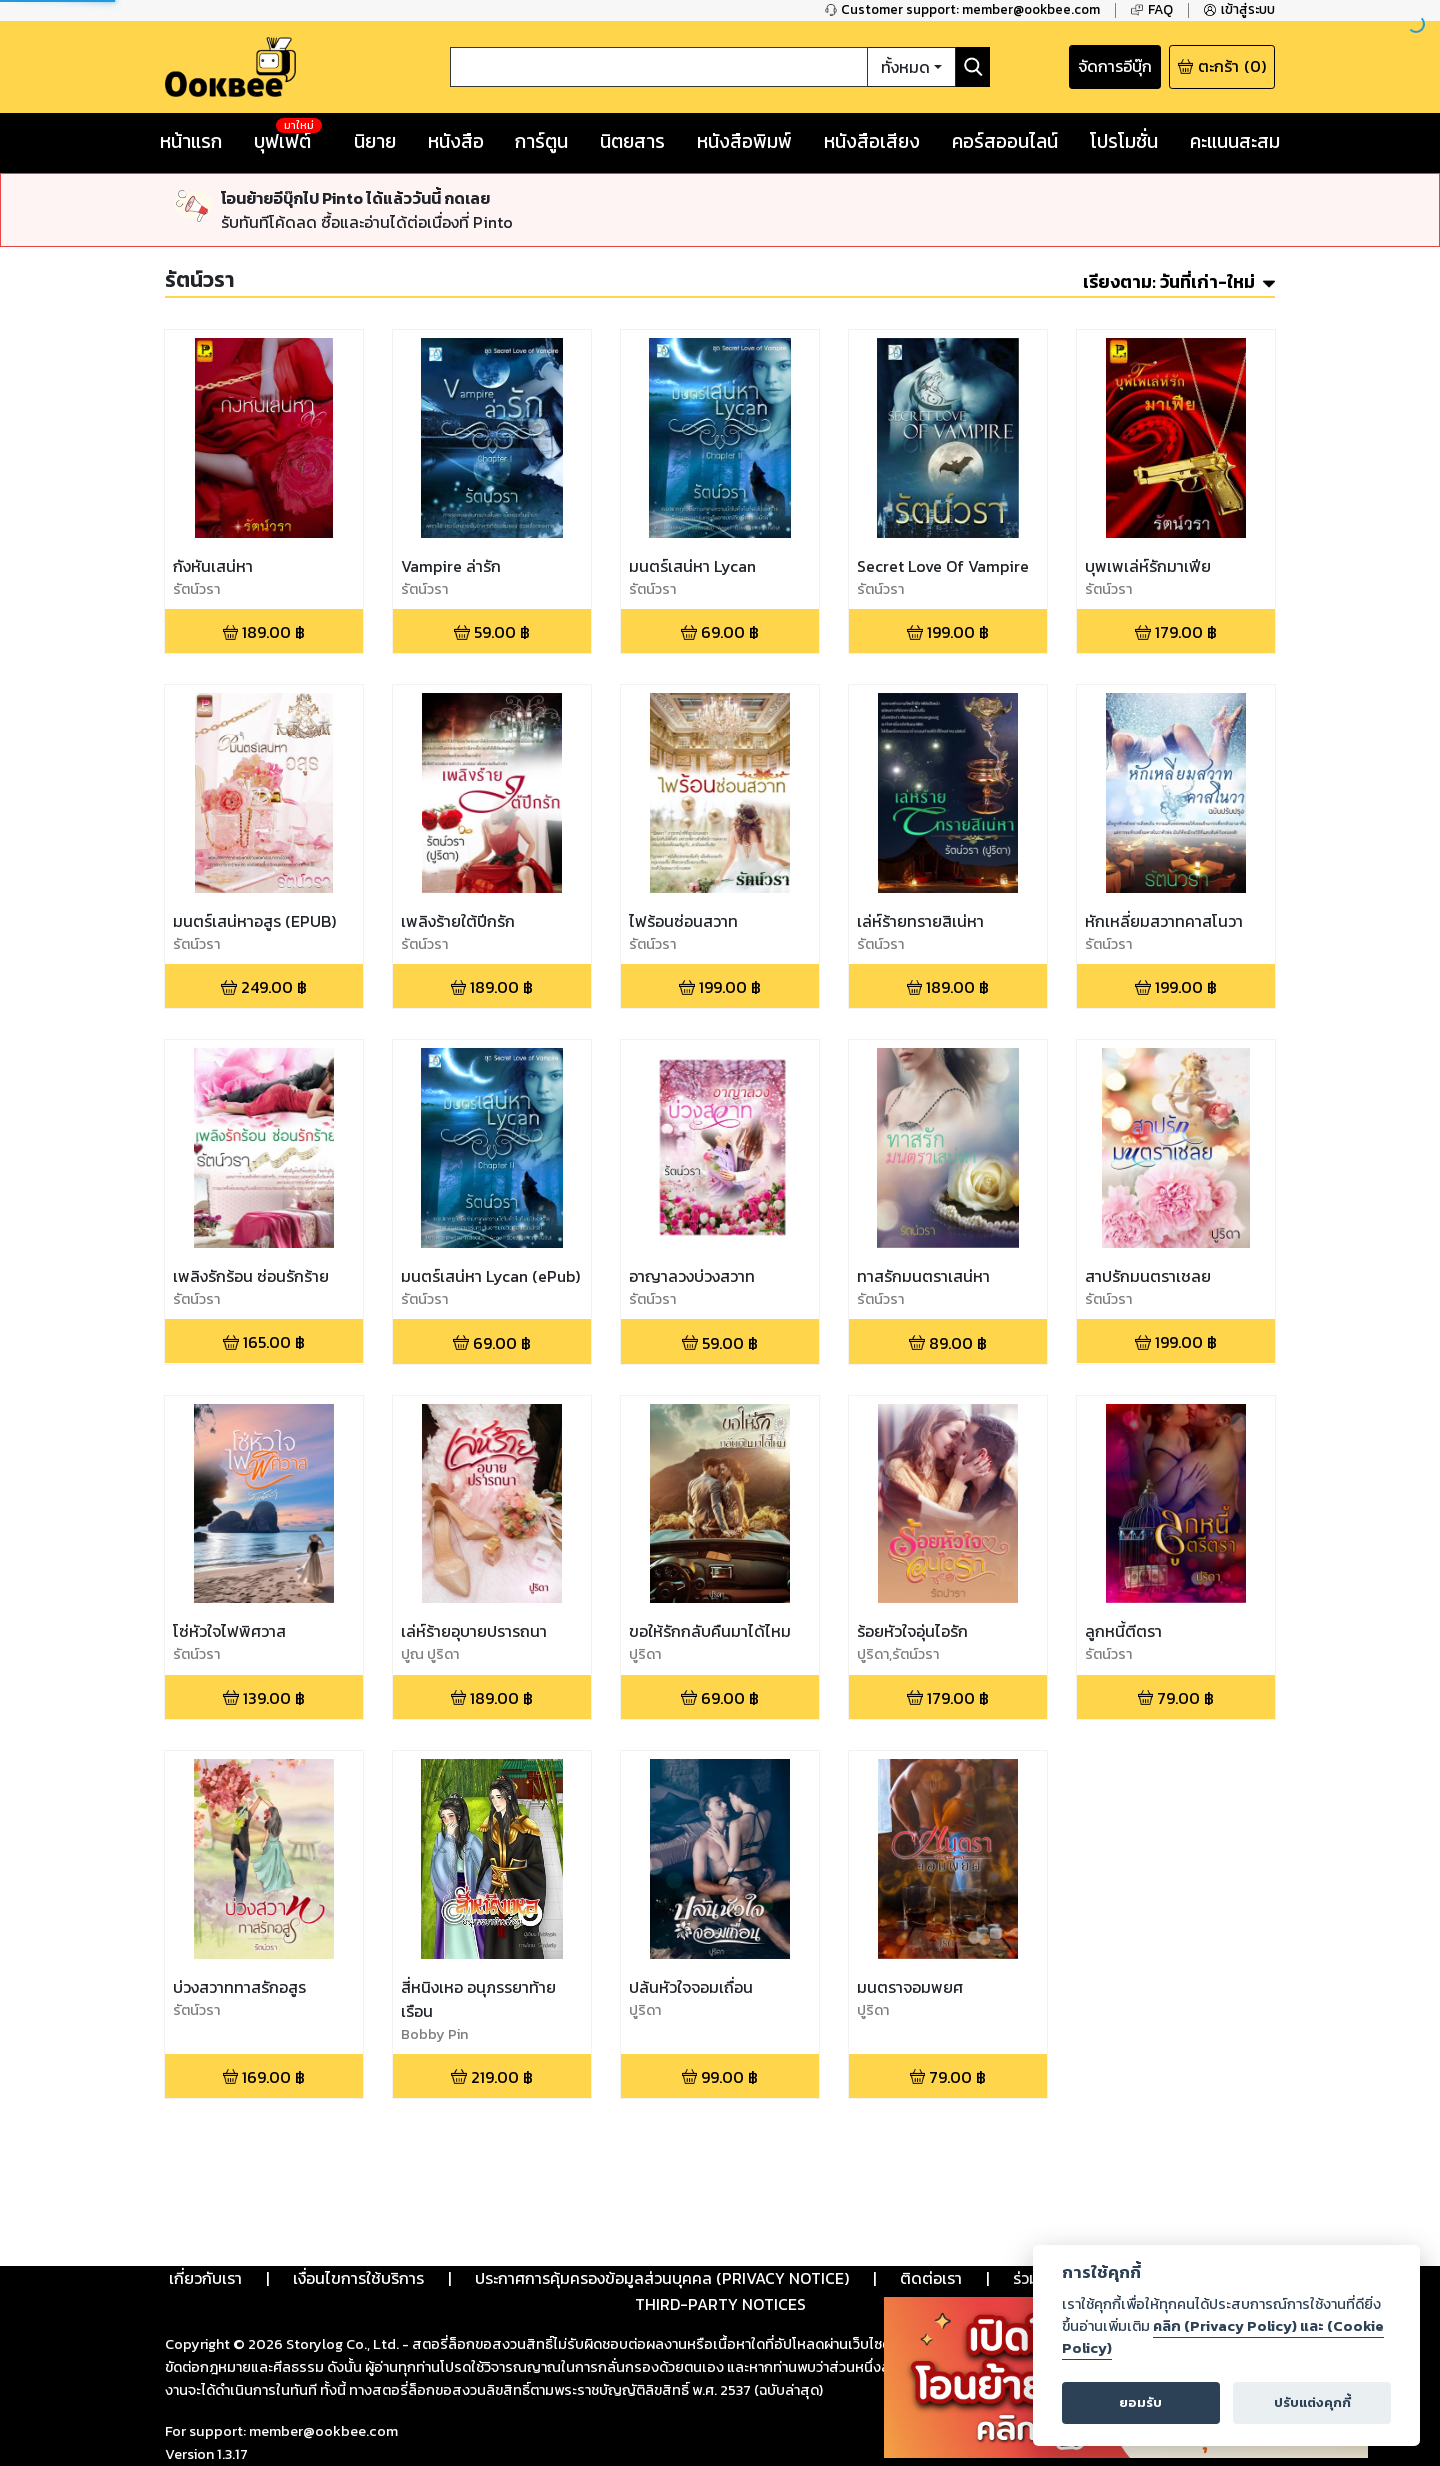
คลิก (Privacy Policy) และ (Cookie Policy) (1223, 2337)
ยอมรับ (1140, 2402)
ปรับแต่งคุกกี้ (1312, 2402)
